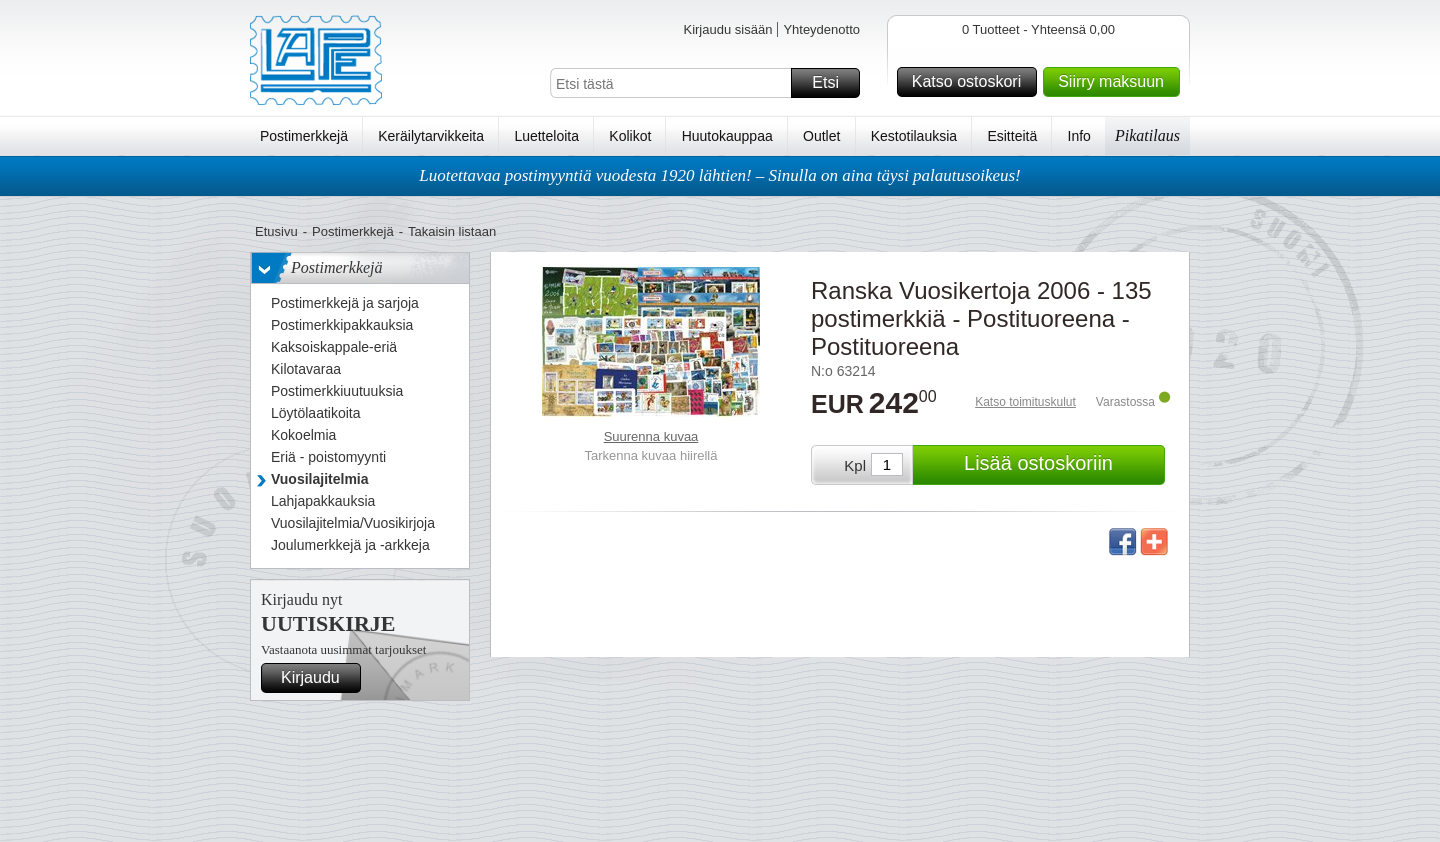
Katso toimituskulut (1025, 402)
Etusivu (276, 231)
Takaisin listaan (452, 231)
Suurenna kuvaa (651, 436)
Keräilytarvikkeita (431, 136)
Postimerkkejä (304, 136)
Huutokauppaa (727, 136)
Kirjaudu (318, 678)
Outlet (821, 136)
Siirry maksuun (1116, 82)
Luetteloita (546, 136)
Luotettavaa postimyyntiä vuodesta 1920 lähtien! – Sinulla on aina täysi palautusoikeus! (720, 175)
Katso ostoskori (971, 82)
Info (1079, 136)
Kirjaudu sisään (727, 29)
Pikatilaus (1147, 135)
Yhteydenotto (821, 29)
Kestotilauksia (914, 136)
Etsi (833, 83)
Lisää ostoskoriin (1061, 465)
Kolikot (630, 136)
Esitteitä (1012, 136)
